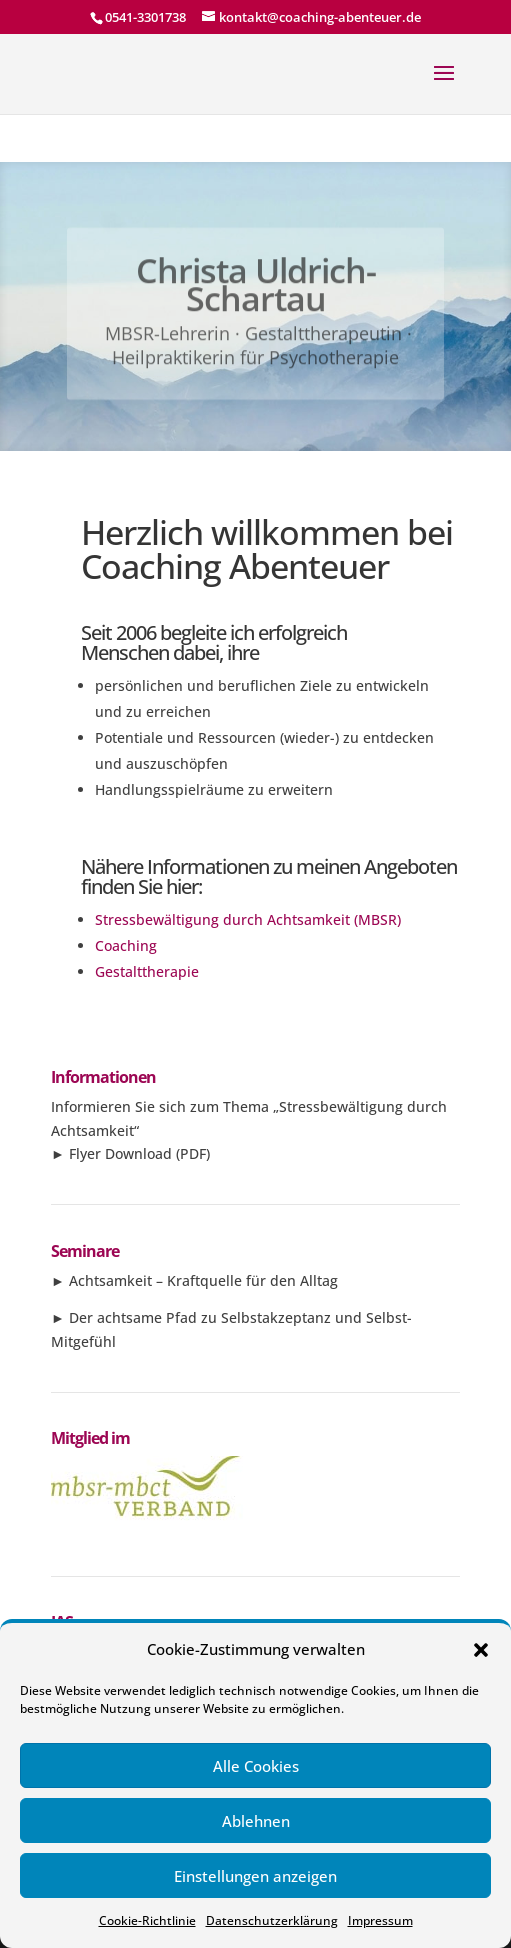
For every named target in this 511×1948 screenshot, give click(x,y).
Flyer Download (120, 1153)
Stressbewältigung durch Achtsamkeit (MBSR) (248, 919)
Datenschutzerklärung (272, 1920)
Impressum (380, 1920)
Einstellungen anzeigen (255, 1876)
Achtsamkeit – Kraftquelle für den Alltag (203, 1280)
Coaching (126, 945)
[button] (481, 1650)
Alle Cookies (256, 1766)
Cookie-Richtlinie (147, 1920)
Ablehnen (256, 1821)
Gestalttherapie (147, 971)
